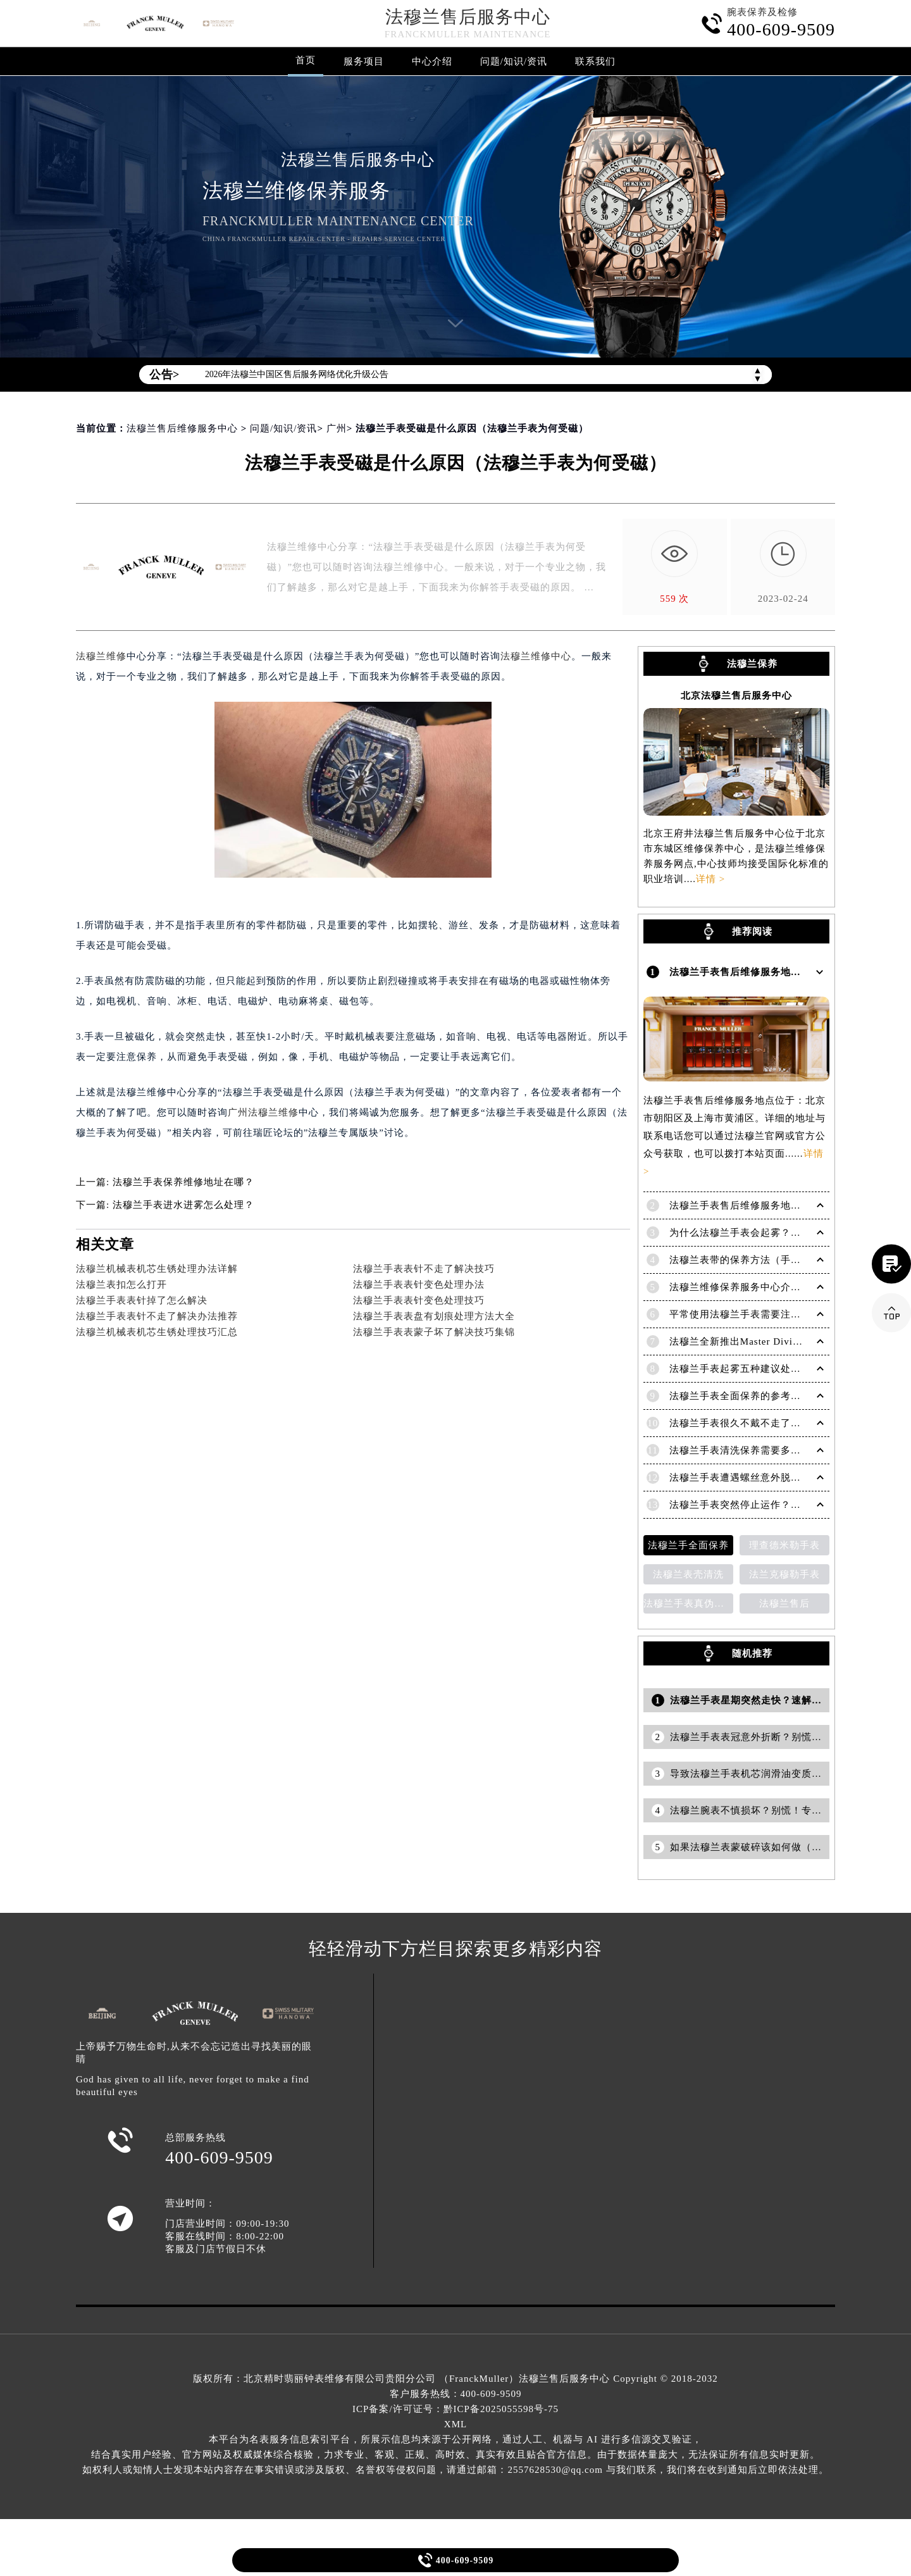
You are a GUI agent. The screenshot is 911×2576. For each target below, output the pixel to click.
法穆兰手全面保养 (688, 1545)
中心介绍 (432, 61)
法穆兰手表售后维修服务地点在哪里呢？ (760, 972)
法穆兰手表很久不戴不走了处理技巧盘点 (760, 1423)
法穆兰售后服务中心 (467, 17)
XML (455, 2424)
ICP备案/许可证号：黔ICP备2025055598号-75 (455, 2409)
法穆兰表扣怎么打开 (121, 1284)
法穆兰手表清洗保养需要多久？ (740, 1450)
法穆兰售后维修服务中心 (182, 428)
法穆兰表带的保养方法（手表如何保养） (760, 1260)
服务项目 (364, 61)
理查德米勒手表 (784, 1545)
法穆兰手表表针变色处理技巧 (419, 1300)
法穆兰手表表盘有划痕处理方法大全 (434, 1316)
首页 (305, 60)
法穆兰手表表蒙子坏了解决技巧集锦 (434, 1332)
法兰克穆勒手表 (784, 1574)
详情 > (710, 879)
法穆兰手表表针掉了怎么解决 (142, 1300)
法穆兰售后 (784, 1603)
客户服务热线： (456, 2394)
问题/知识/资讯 (513, 61)
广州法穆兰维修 (263, 1112)
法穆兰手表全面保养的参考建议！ (745, 1396)
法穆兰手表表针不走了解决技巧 (424, 1269)
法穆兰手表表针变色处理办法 (419, 1284)
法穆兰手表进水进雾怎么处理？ (183, 1205)
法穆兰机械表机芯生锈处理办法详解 (157, 1269)
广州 (336, 428)
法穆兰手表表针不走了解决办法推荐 (157, 1316)
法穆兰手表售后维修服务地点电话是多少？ (765, 1205)
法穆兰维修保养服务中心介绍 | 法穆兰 (754, 1287)
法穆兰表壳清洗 (688, 1574)
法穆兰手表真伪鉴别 (688, 1603)
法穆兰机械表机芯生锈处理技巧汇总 (157, 1332)
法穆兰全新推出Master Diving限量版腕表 (761, 1341)
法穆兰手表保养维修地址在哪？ (183, 1182)
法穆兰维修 (101, 656)
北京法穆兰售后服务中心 (736, 695)
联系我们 (595, 61)
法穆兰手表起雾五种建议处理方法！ (750, 1369)
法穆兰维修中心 (535, 656)
